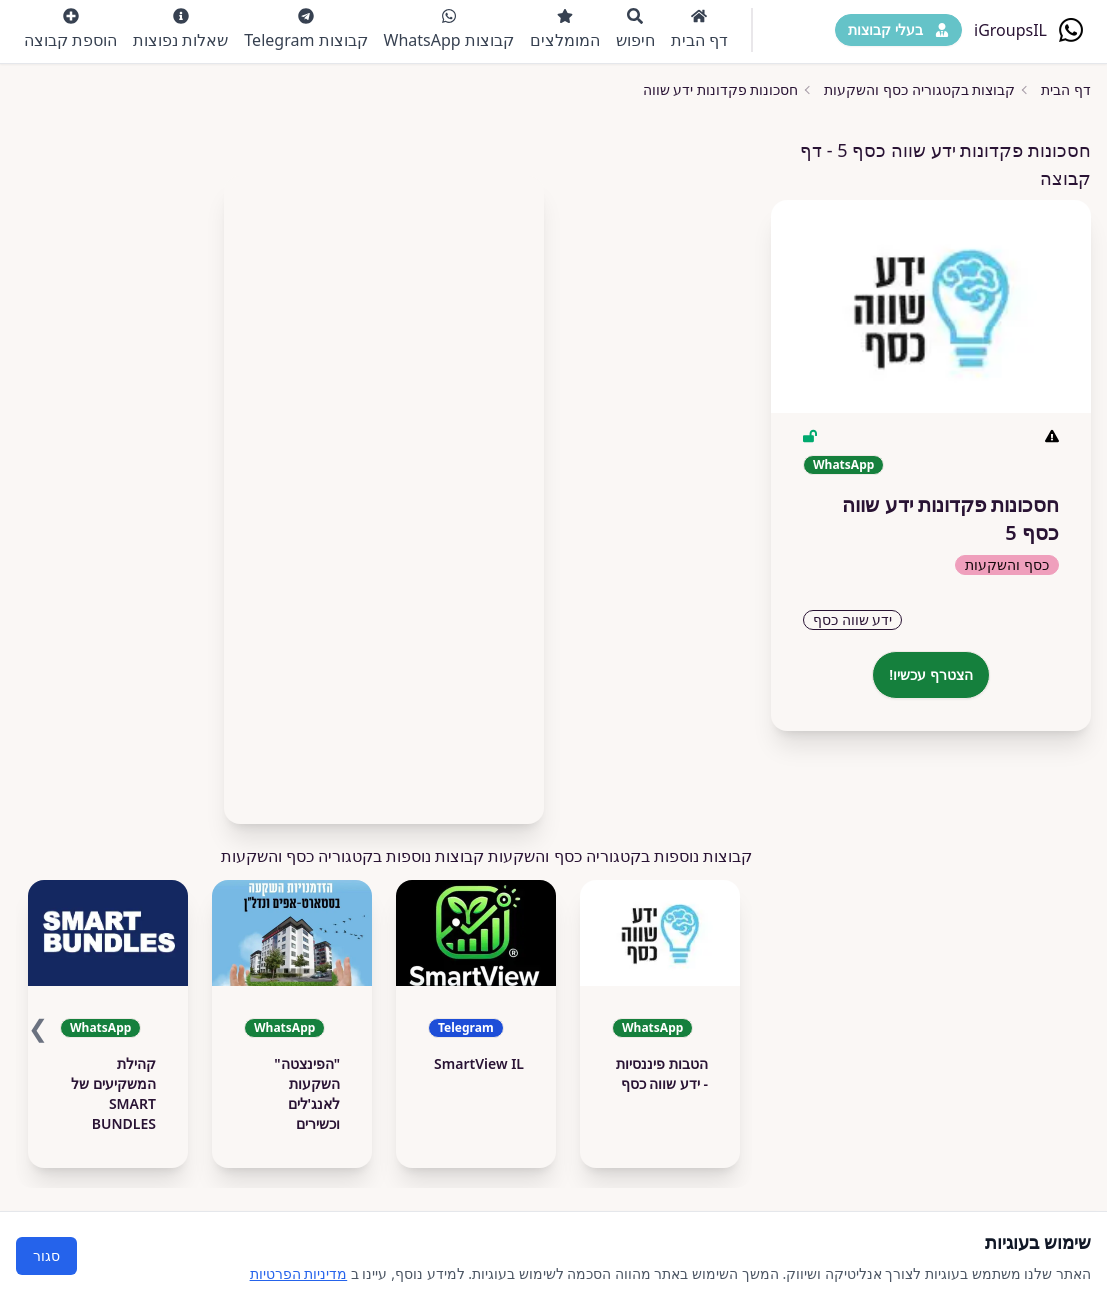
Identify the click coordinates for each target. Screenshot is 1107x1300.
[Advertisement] (384, 492)
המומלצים (565, 29)
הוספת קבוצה (70, 29)
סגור (46, 1255)
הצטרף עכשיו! (931, 674)
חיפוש (635, 29)
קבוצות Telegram (305, 29)
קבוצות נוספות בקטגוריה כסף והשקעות (353, 856)
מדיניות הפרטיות (299, 1273)
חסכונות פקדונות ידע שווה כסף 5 (700, 89)
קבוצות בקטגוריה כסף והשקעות (919, 89)
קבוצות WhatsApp (449, 29)
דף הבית (699, 29)
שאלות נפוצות (180, 29)
